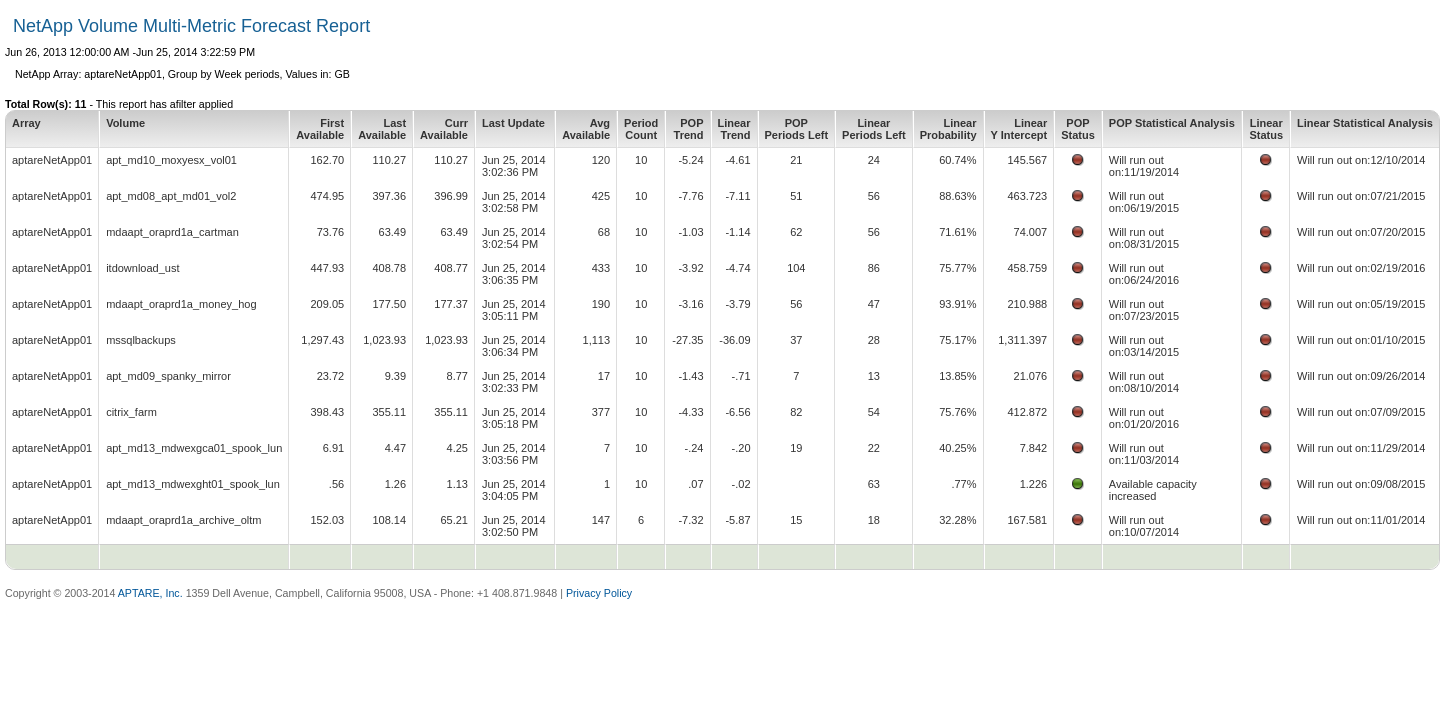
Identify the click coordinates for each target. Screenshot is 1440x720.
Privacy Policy (599, 593)
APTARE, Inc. (150, 593)
